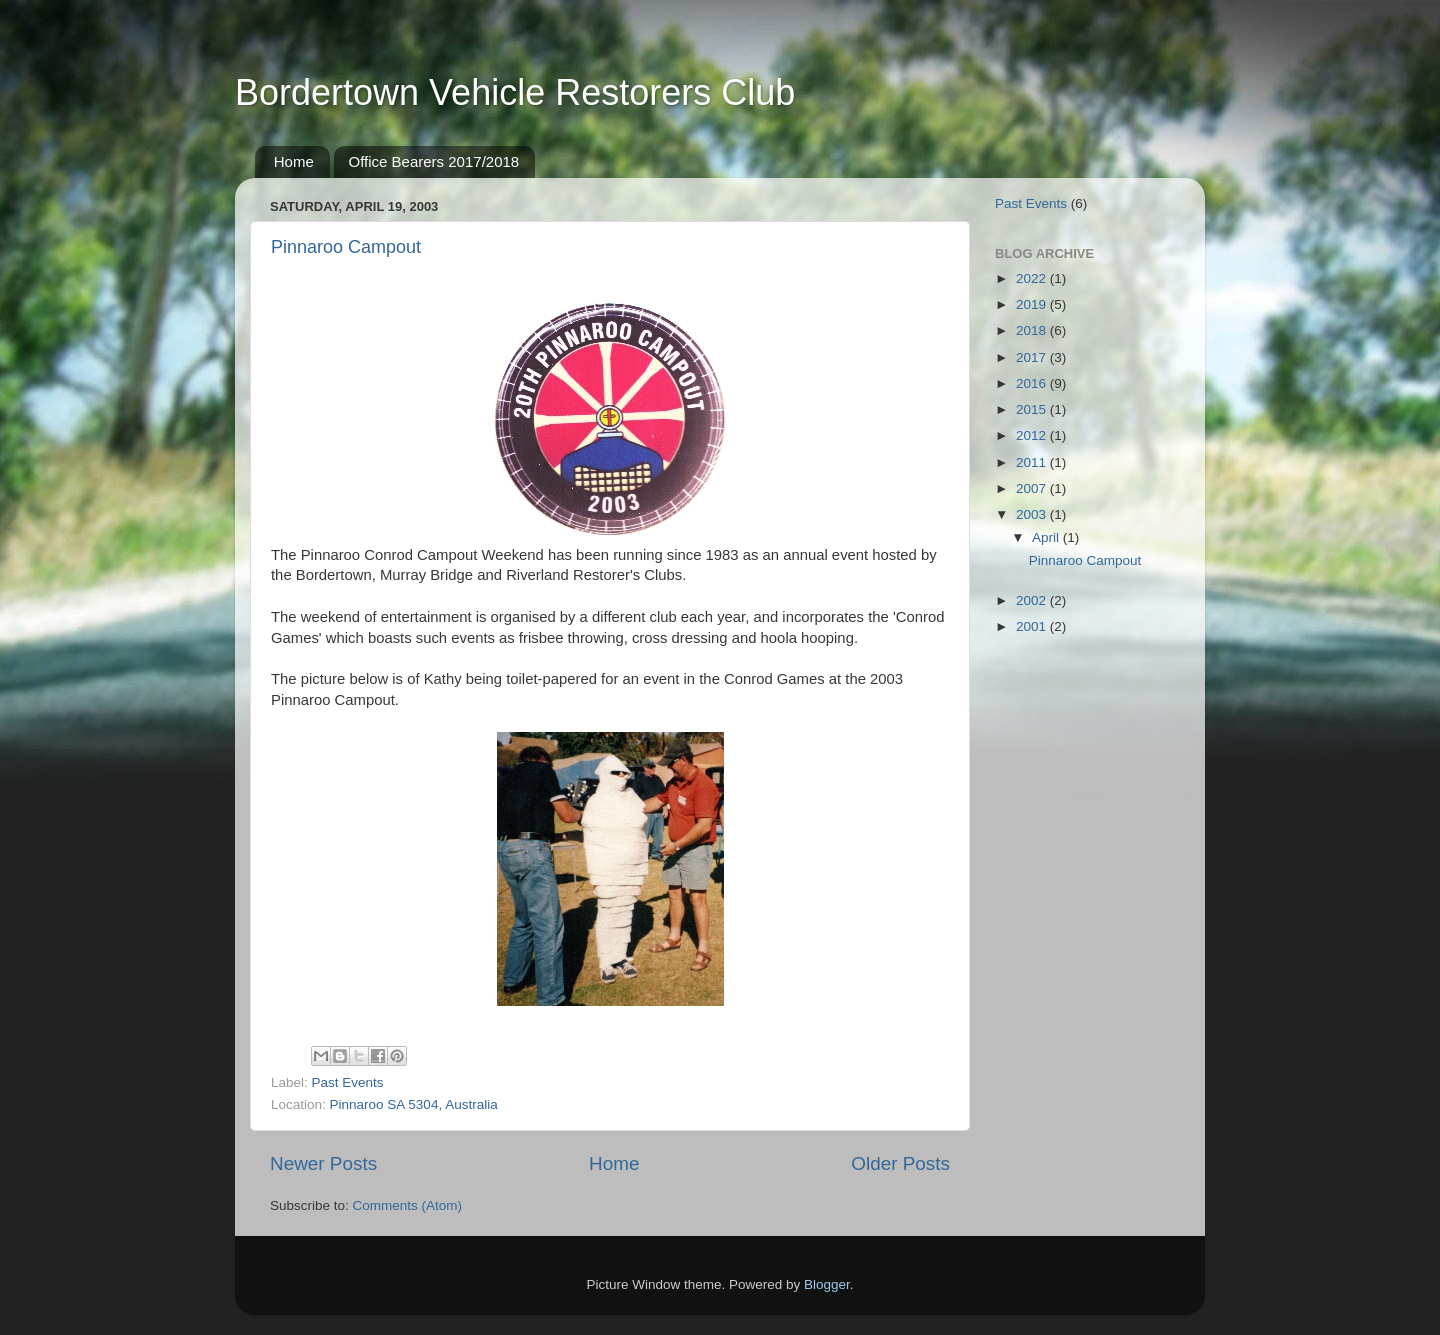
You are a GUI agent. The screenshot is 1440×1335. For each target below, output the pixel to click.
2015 (1033, 409)
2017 (1033, 357)
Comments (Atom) (408, 1205)
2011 (1033, 462)
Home (294, 161)
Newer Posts (323, 1163)
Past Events (348, 1082)
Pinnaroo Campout (346, 247)
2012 (1033, 435)
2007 (1033, 488)
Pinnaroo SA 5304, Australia (414, 1104)
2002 (1033, 600)
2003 (1033, 514)
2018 (1033, 330)
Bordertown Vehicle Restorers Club (515, 92)
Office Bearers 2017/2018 (434, 161)
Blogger (827, 1284)
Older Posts (900, 1163)
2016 (1033, 383)
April (1047, 537)
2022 (1033, 278)
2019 (1033, 304)
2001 (1033, 626)
